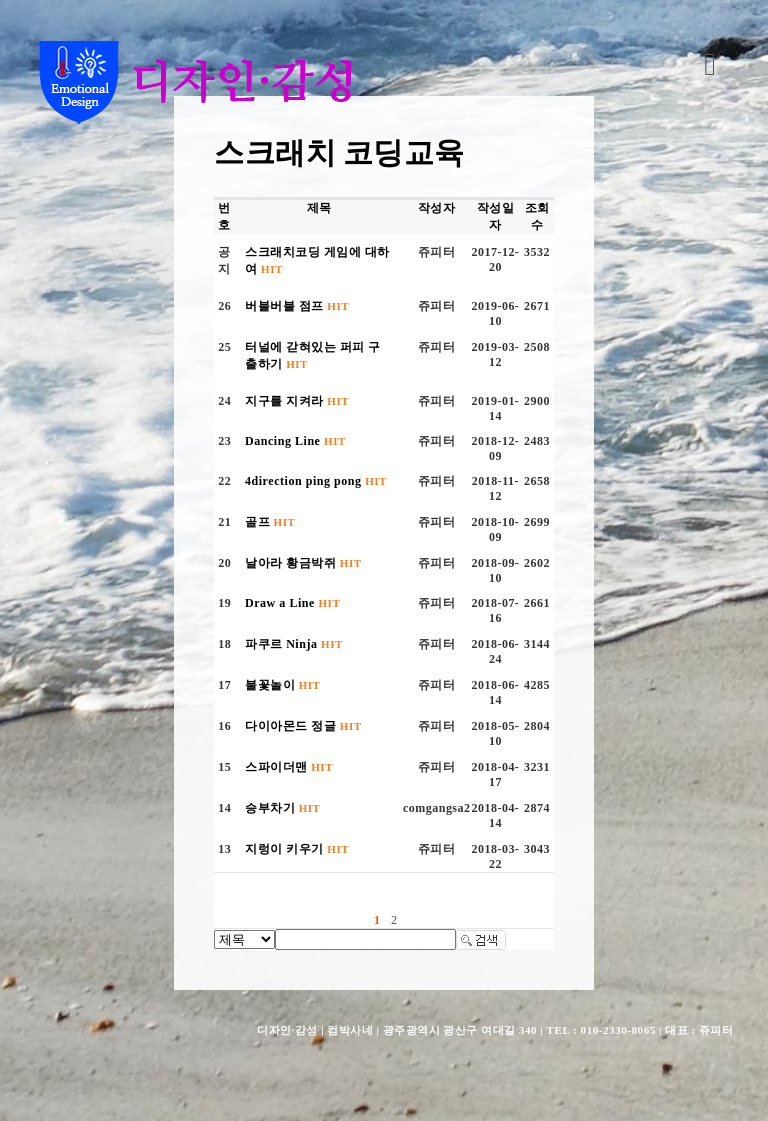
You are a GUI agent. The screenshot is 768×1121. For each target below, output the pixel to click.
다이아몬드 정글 (303, 726)
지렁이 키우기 (296, 849)
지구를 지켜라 (296, 401)
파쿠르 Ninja (293, 644)
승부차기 (282, 808)
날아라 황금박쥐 (303, 563)
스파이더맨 (289, 767)
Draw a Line (292, 603)
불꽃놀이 (282, 685)
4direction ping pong (315, 481)
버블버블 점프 (296, 306)
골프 (270, 522)
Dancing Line (295, 441)
